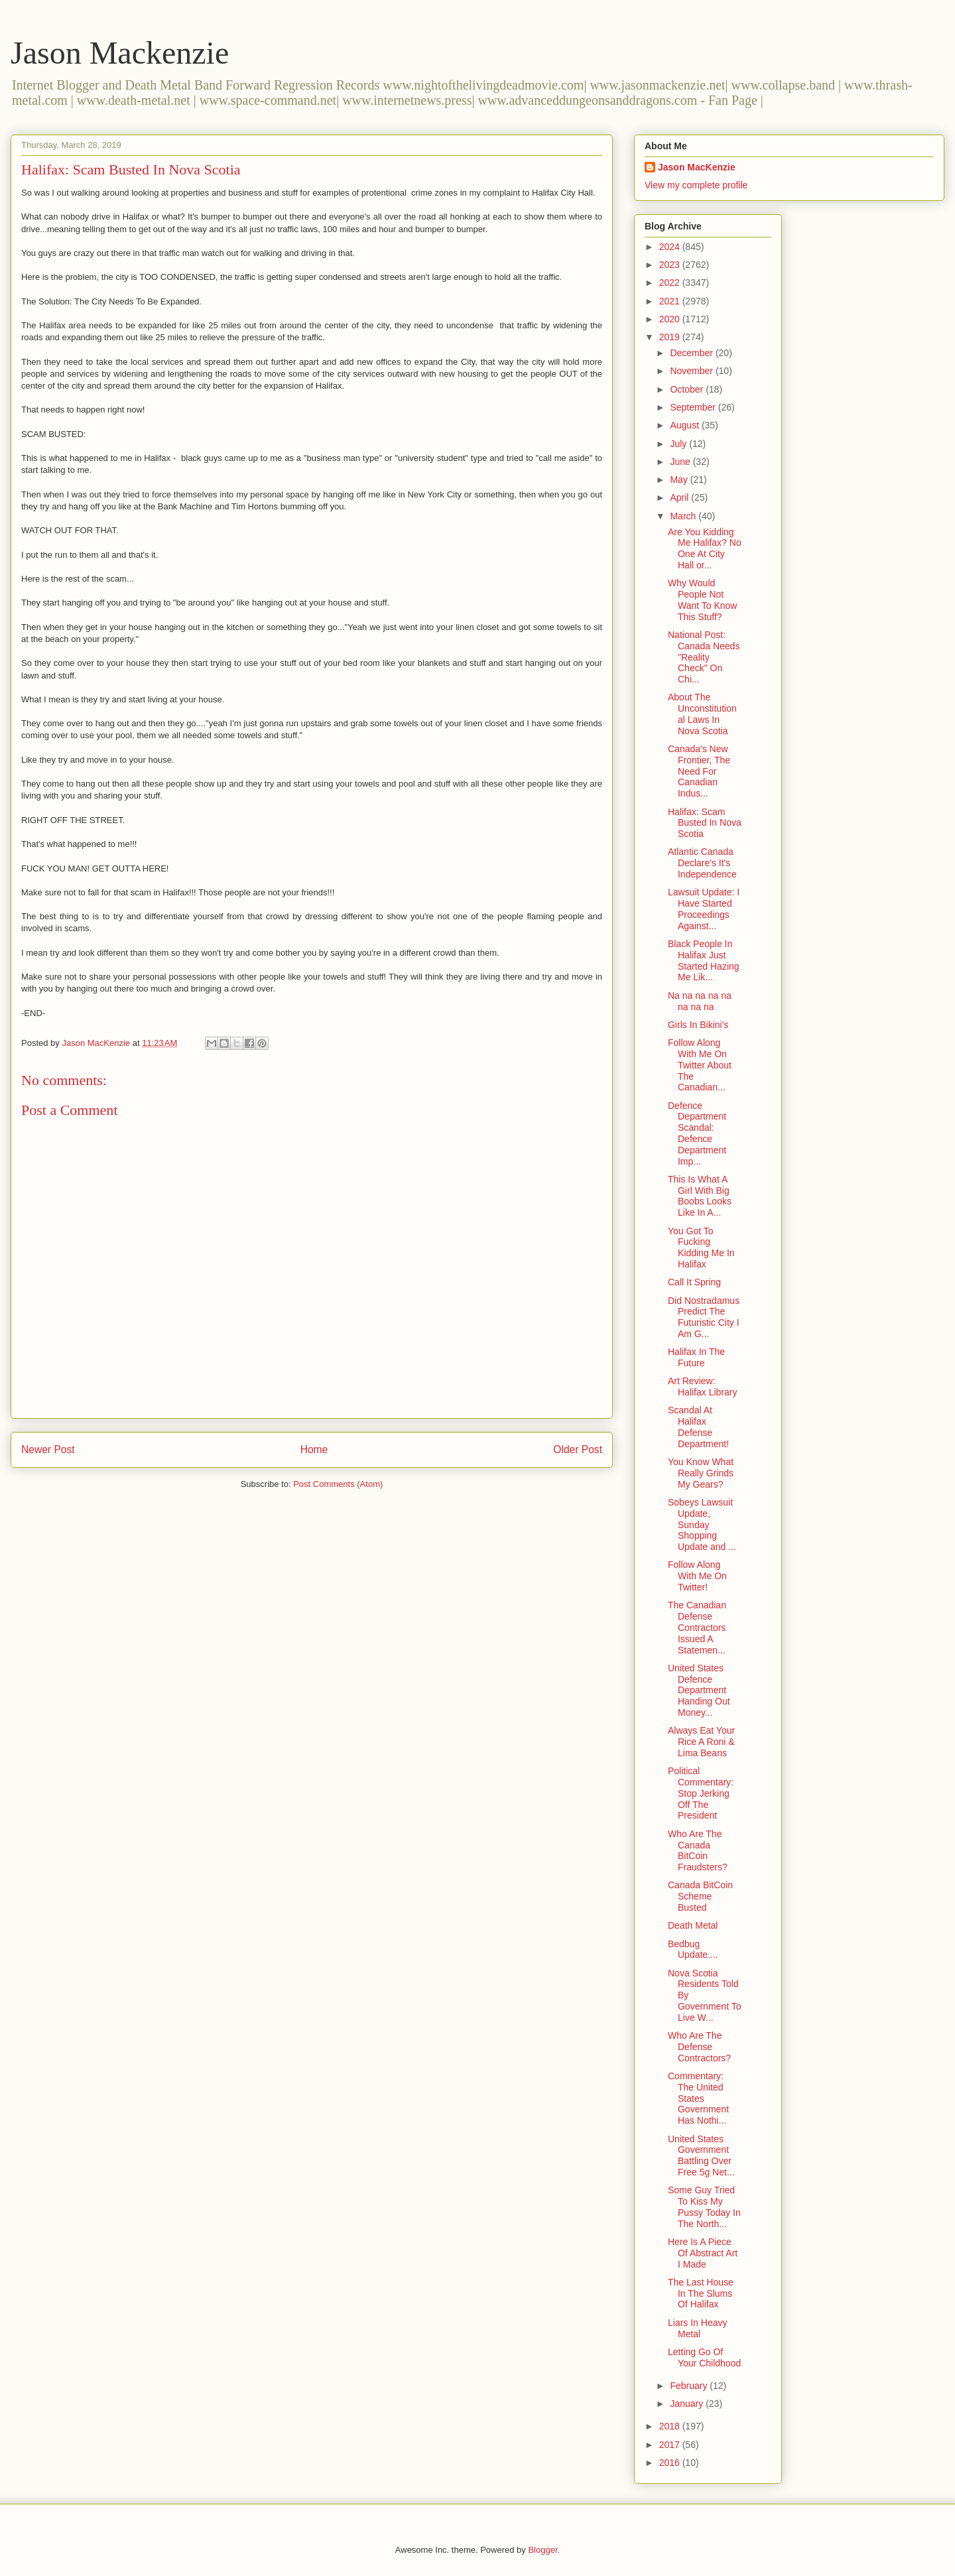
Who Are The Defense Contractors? (699, 2046)
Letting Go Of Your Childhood (704, 2357)
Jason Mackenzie (120, 52)
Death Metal (693, 1925)
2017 (670, 2444)
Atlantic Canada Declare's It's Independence (702, 862)
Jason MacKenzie (696, 167)
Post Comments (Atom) (338, 1484)
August (685, 425)
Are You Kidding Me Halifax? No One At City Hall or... (704, 548)
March (684, 516)
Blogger (542, 2550)
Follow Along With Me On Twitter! (697, 1575)
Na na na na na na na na (700, 1001)
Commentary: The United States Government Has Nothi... (698, 2098)
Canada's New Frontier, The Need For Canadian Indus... (699, 771)
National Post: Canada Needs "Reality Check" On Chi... (703, 656)
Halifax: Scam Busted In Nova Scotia (704, 823)
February (690, 2385)
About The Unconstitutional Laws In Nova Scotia (702, 714)
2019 (670, 337)
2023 (670, 264)
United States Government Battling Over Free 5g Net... (701, 2155)
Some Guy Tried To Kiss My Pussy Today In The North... (704, 2206)
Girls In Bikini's (698, 1024)
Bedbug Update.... (693, 1950)
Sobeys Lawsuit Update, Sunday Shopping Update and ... (702, 1524)
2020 (670, 319)
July (679, 443)
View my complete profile (696, 185)
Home (314, 1449)
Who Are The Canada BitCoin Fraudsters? (698, 1850)
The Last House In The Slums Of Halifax (700, 2293)
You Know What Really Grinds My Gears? (700, 1473)
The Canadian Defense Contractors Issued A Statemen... (697, 1627)
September (694, 407)
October (688, 389)
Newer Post (48, 1449)
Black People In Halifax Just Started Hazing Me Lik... (703, 960)
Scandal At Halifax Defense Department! (698, 1427)
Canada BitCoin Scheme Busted (700, 1896)
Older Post (577, 1449)
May (680, 479)
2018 (670, 2426)
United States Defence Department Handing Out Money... (699, 1690)
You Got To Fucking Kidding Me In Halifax (701, 1247)
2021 (670, 301)
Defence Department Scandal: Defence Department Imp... (697, 1133)
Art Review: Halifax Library (702, 1386)
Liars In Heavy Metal (697, 2328)
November (692, 370)
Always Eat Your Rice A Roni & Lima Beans (701, 1741)
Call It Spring (694, 1282)
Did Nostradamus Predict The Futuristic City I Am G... (703, 1317)
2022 (670, 282)
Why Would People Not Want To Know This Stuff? (702, 599)
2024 (670, 246)
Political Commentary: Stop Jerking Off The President (700, 1793)
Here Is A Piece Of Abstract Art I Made (702, 2253)
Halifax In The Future (696, 1357)
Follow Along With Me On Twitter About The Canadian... (700, 1064)
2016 (670, 2462)
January (688, 2403)
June (681, 461)
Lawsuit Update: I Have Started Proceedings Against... (703, 909)
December (692, 353)
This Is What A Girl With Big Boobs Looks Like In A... (700, 1196)
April (680, 497)
